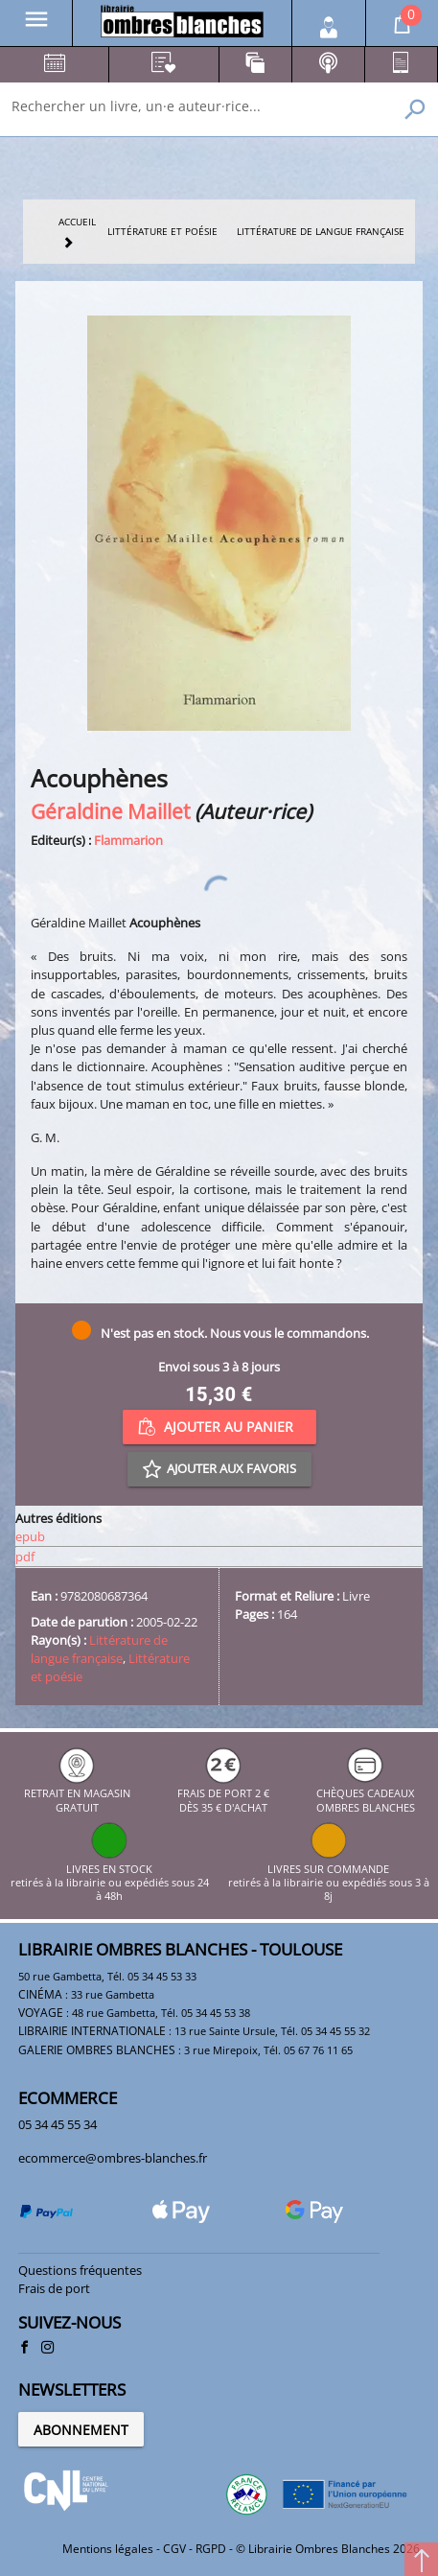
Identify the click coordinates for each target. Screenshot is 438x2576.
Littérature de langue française (99, 1649)
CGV (174, 2549)
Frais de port (54, 2288)
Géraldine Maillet (110, 811)
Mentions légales (107, 2549)
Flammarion (128, 840)
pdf (25, 1556)
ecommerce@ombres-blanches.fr (112, 2157)
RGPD (211, 2549)
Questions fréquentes (80, 2270)
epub (30, 1536)
